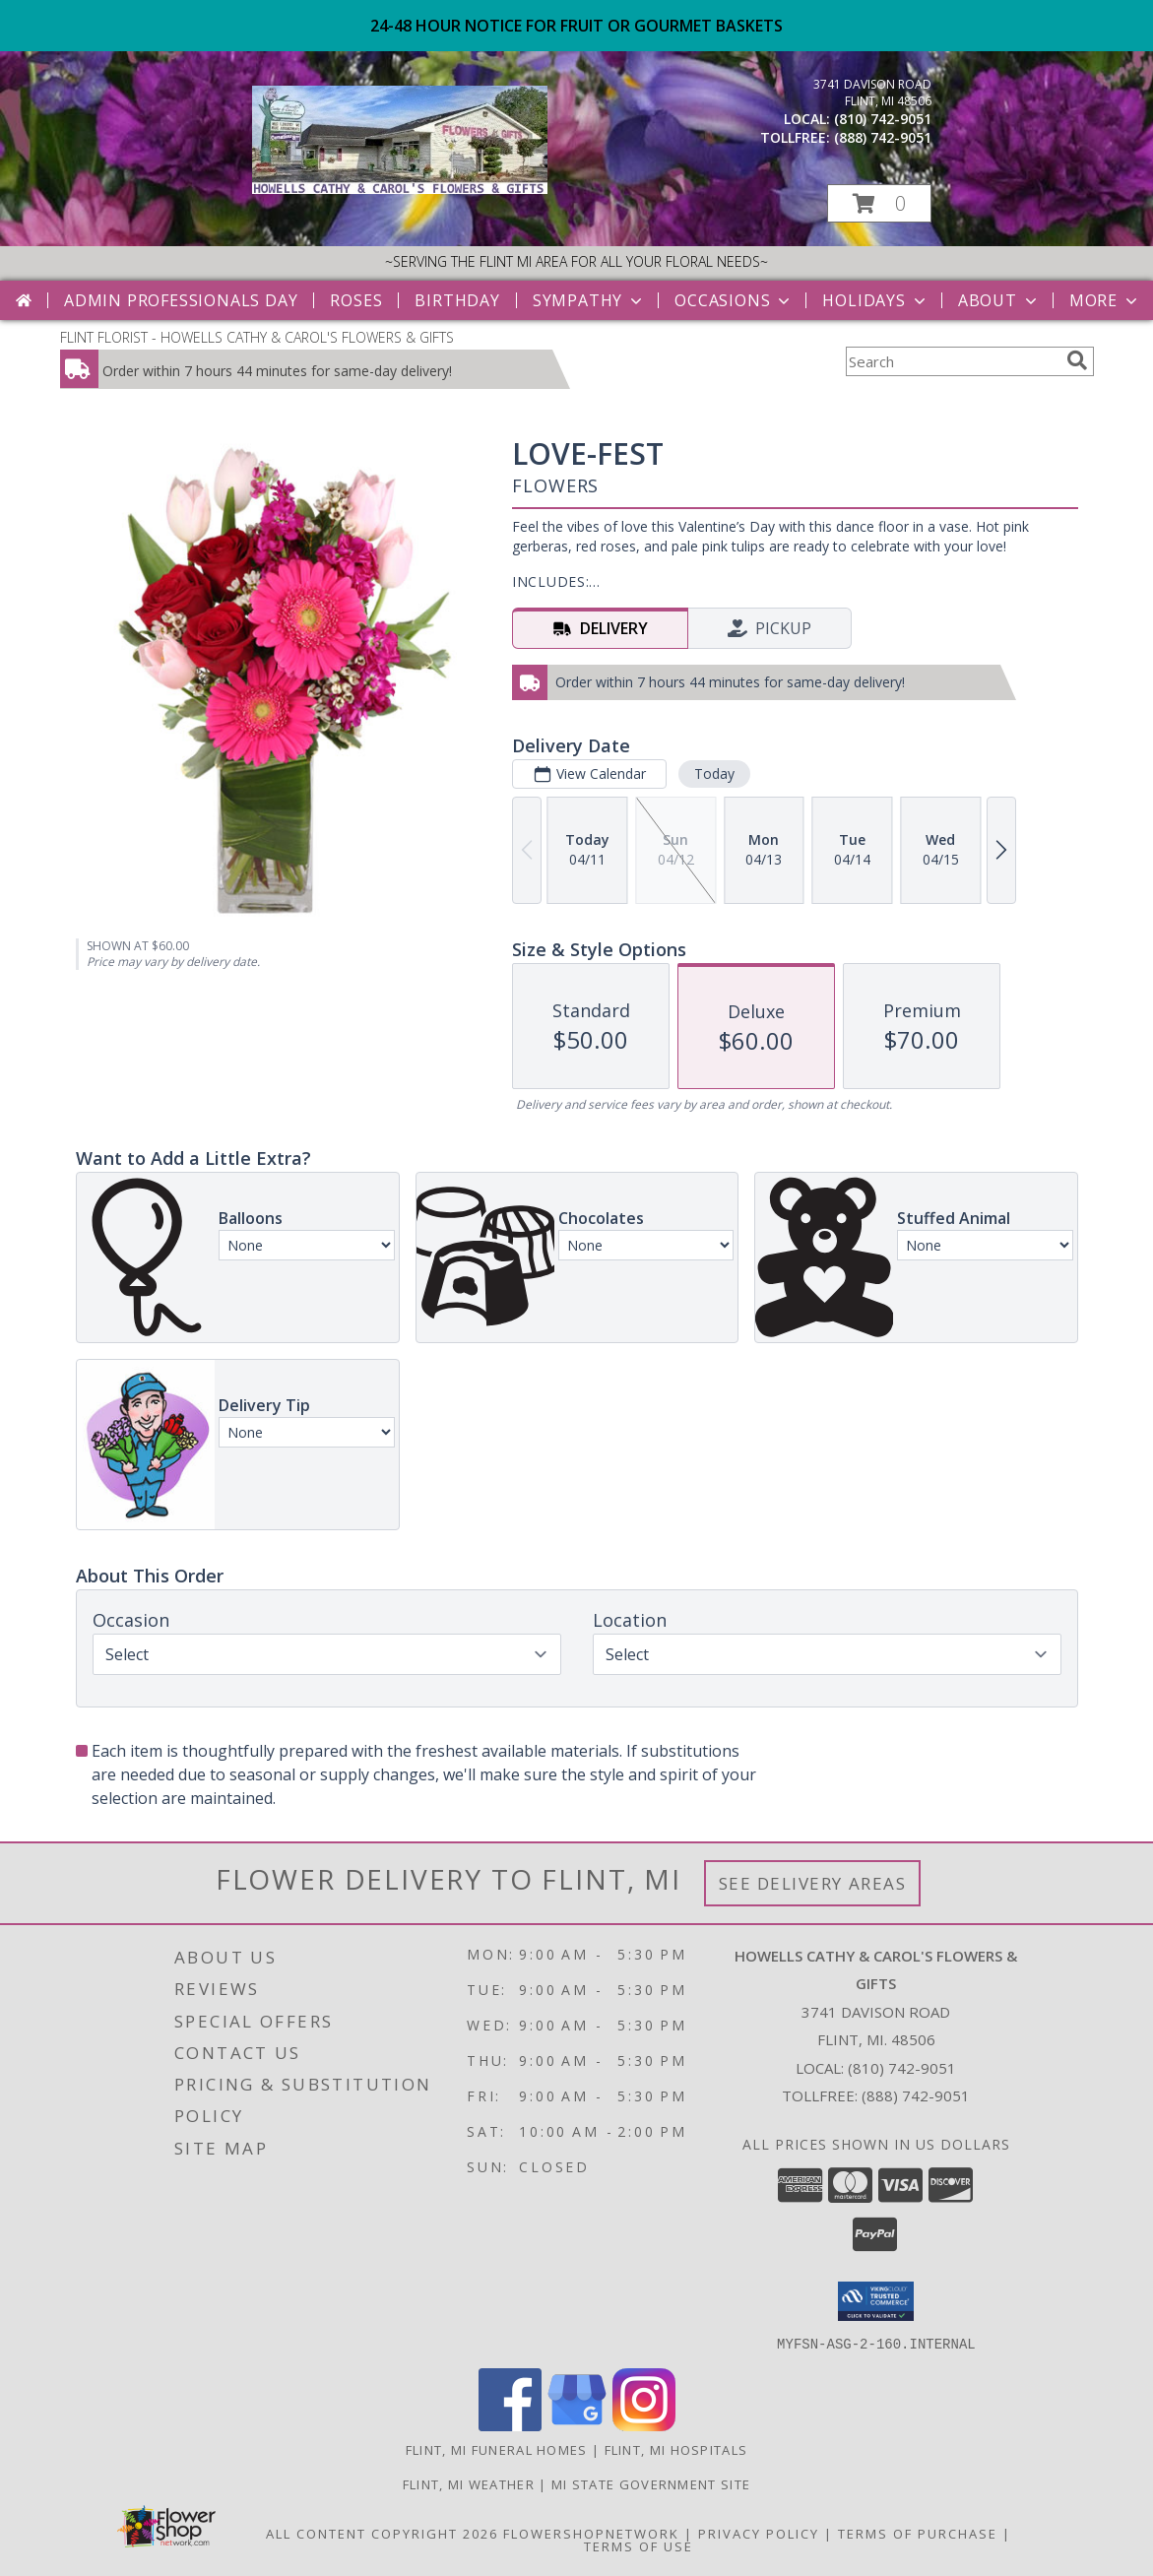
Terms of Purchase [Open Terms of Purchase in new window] (917, 2533)
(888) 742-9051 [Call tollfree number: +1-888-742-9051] (882, 137)
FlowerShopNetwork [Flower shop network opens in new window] (591, 2533)
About (999, 300)
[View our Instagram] (643, 2424)
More (1105, 300)
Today (713, 773)
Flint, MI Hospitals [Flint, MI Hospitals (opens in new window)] (676, 2449)
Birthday (457, 300)
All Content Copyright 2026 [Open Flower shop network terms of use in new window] (382, 2533)
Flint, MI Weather (469, 2483)
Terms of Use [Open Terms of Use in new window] (638, 2545)
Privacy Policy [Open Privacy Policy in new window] (758, 2533)
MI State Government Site (650, 2483)
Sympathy (589, 300)
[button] (879, 203)
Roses (356, 300)
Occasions (734, 300)
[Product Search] (952, 361)
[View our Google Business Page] (577, 2424)
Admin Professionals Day (180, 300)
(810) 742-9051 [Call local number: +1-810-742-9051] (882, 118)
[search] (1077, 360)
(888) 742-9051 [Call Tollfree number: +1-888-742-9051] (916, 2095)
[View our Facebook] (510, 2424)
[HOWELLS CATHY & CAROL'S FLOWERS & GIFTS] (399, 188)
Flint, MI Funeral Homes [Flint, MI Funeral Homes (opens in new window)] (497, 2449)
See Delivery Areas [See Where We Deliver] (813, 1883)
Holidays (875, 300)
